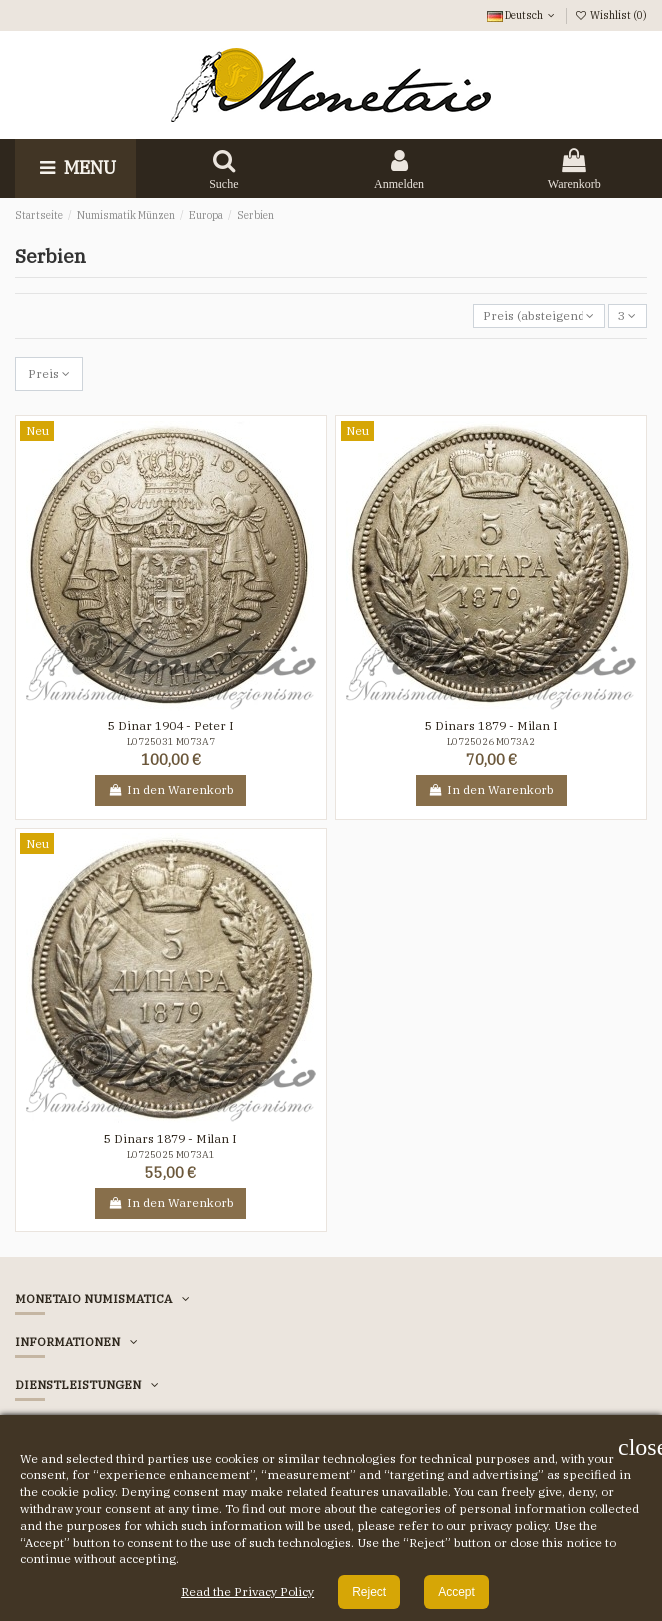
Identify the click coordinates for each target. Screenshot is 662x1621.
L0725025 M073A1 (171, 1154)
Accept (456, 1592)
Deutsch (522, 15)
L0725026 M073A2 (491, 741)
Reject (369, 1592)
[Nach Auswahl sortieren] (539, 316)
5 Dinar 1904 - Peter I (171, 725)
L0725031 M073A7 (171, 741)
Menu (75, 167)
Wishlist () (611, 15)
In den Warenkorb (170, 789)
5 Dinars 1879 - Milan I (491, 725)
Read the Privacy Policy (247, 1591)
